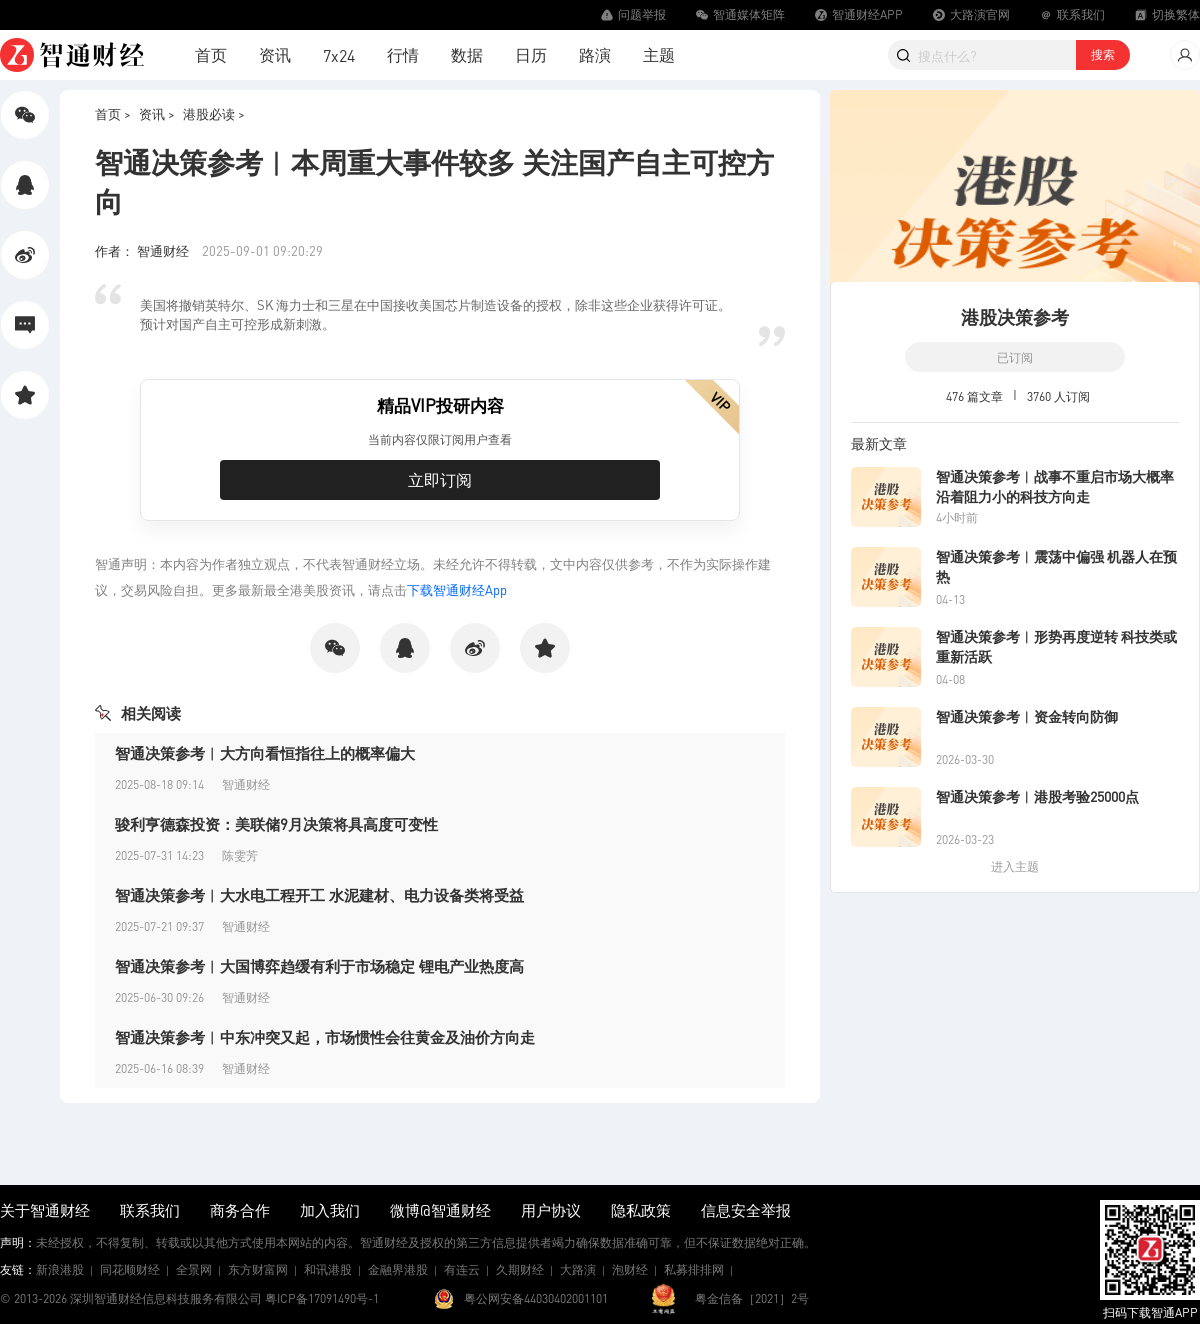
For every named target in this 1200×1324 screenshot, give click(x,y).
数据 (467, 54)
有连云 (462, 1269)
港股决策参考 (1015, 316)
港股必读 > (214, 113)
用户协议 (551, 1210)
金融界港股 (398, 1269)
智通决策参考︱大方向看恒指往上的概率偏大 (265, 753)
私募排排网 (694, 1269)
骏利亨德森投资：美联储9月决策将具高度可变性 (276, 824)
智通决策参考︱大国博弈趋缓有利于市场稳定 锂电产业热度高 (319, 966)
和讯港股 (328, 1269)
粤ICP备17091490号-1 (322, 1298)
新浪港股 (60, 1269)
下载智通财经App (457, 589)
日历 (531, 54)
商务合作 (240, 1210)
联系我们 (150, 1210)
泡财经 (630, 1269)
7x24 (339, 55)
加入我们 (330, 1210)
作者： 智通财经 (143, 250)
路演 (595, 54)
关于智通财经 (45, 1210)
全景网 (194, 1269)
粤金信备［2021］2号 (752, 1298)
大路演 (578, 1269)
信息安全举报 (746, 1210)
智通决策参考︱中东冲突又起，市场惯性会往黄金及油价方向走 (325, 1037)
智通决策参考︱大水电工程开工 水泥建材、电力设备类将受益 (319, 895)
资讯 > (157, 113)
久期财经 (520, 1269)
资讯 (275, 54)
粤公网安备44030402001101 (536, 1298)
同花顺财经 (130, 1269)
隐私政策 (641, 1210)
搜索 (1103, 54)
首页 (211, 54)
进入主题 (1015, 866)
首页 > (113, 113)
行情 (403, 54)
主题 (659, 54)
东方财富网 (258, 1269)
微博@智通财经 (440, 1210)
